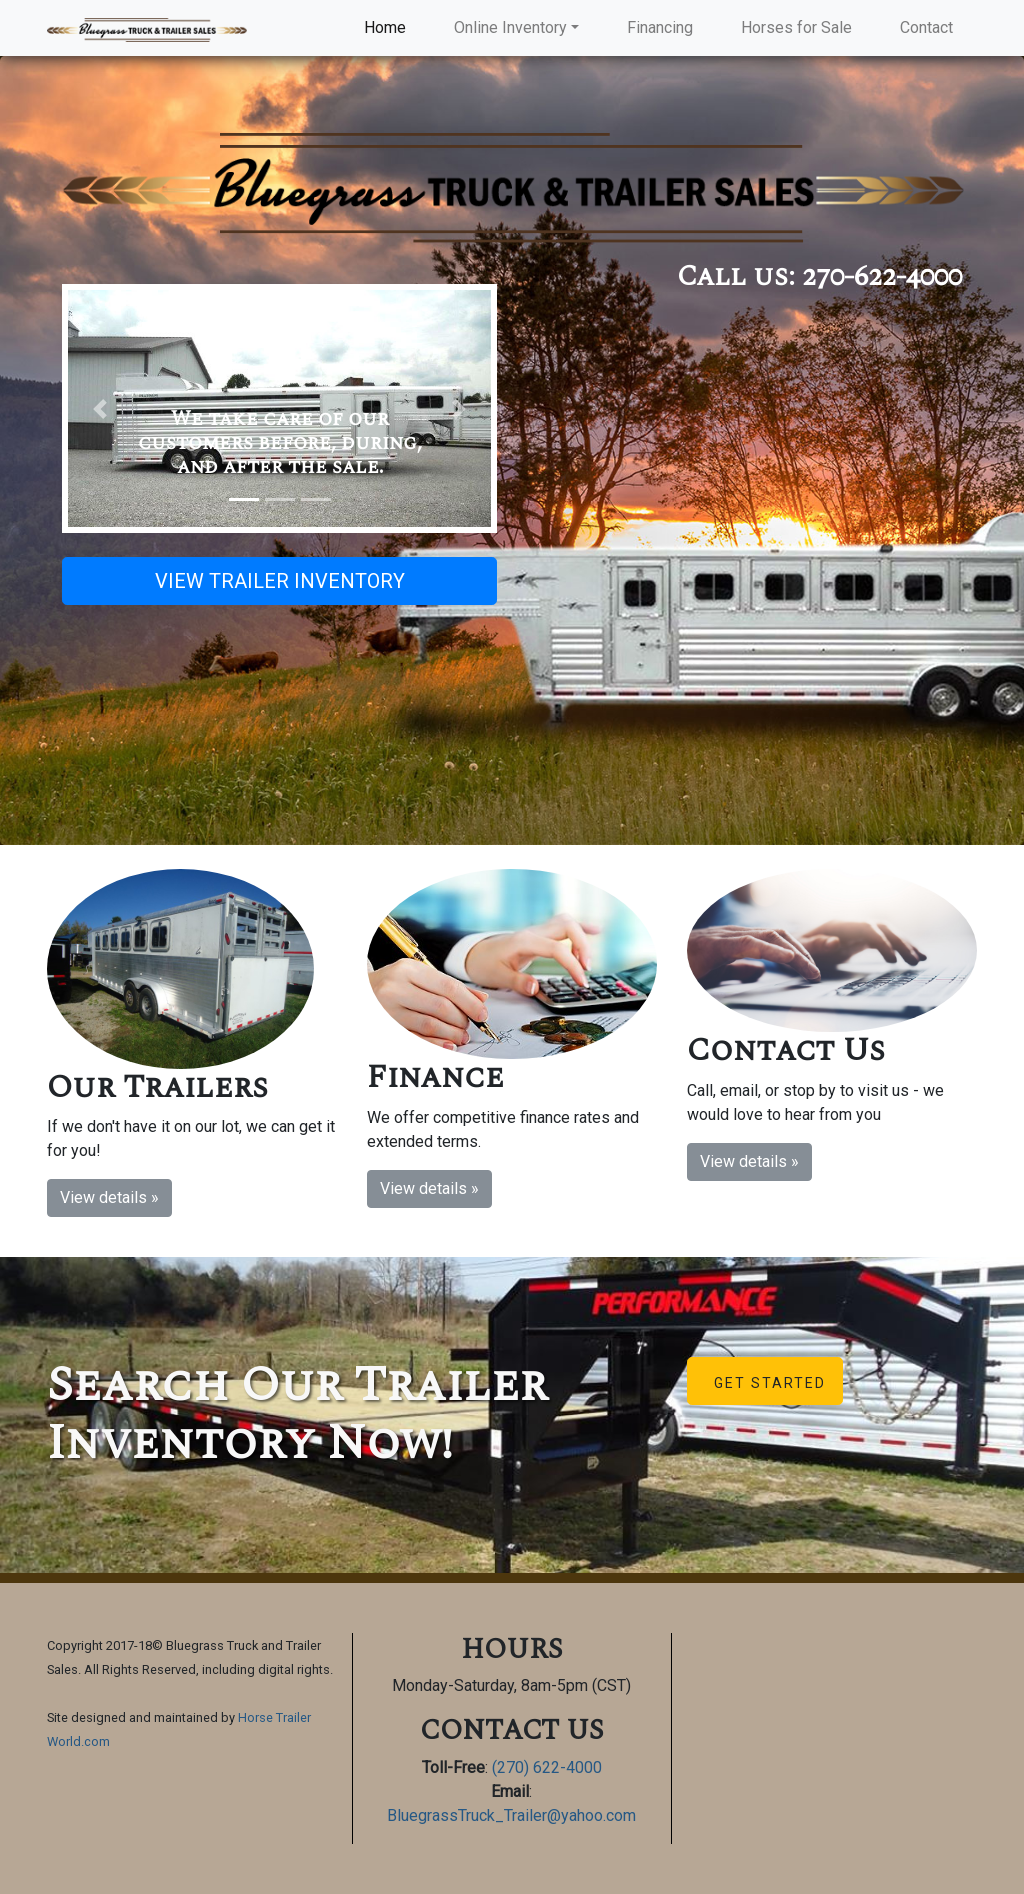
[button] (99, 408)
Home (389, 26)
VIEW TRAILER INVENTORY (280, 581)
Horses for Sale (796, 27)
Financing (660, 27)
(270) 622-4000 (547, 1767)
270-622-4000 (882, 276)
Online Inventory (510, 27)
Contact (926, 27)
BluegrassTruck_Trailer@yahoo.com (511, 1815)
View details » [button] (109, 1197)
